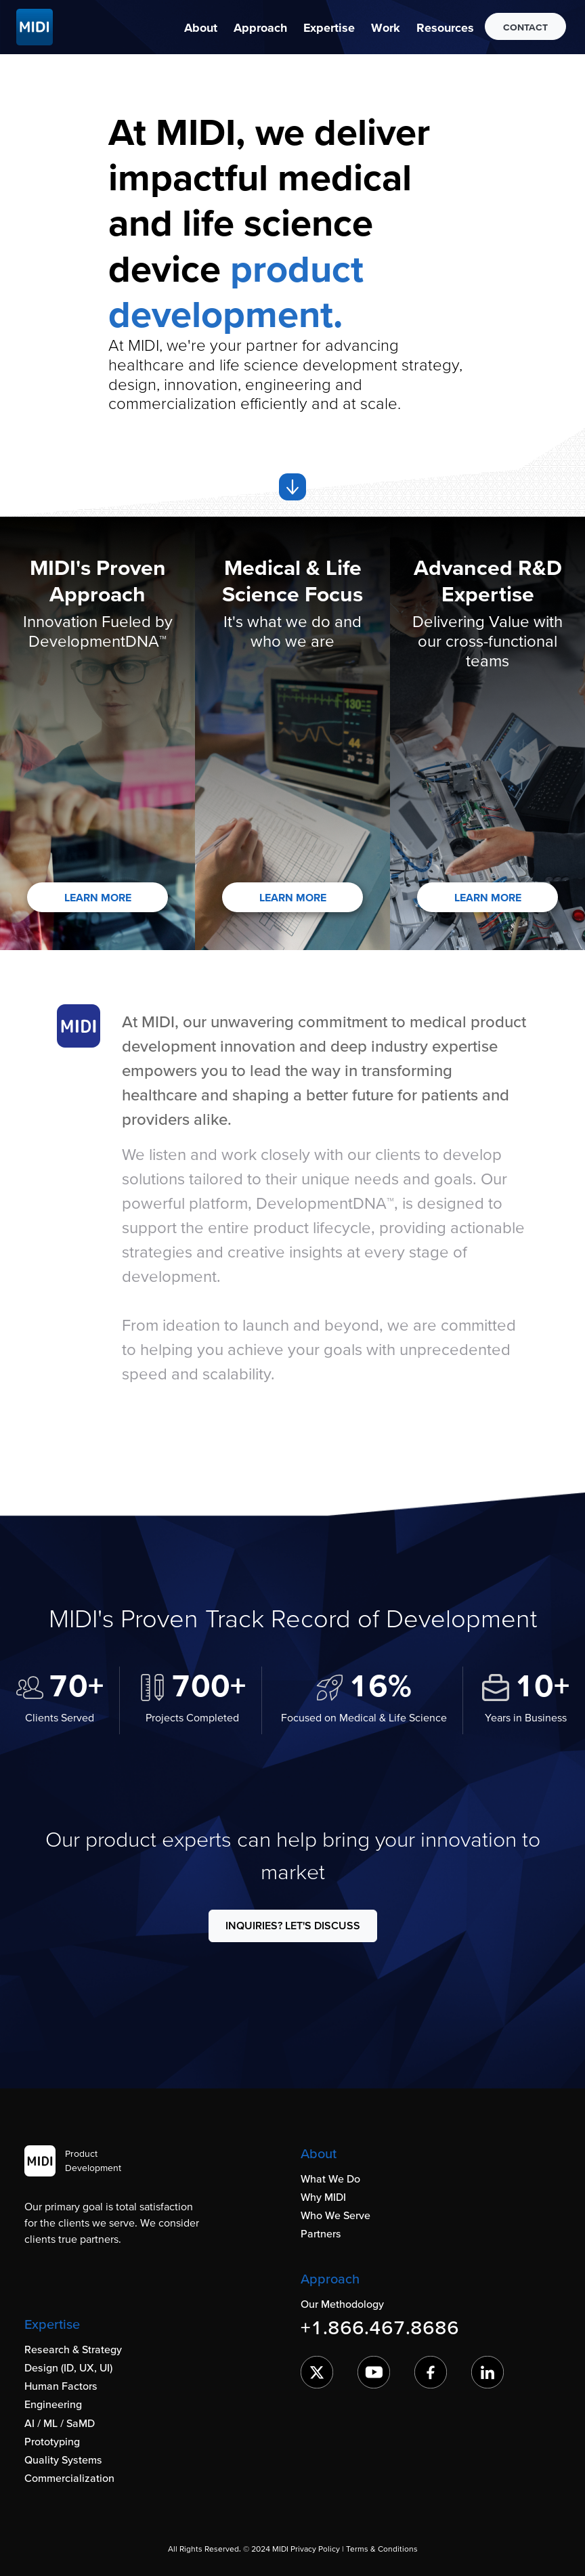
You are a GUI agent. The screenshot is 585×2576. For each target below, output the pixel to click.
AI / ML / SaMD (59, 2423)
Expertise (329, 27)
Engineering (53, 2404)
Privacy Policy (315, 2548)
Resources (445, 27)
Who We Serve (335, 2215)
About (200, 27)
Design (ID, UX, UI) (68, 2367)
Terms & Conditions (382, 2548)
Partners (321, 2233)
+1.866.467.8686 (380, 2327)
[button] (201, 27)
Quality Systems (63, 2459)
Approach (260, 27)
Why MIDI (323, 2197)
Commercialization (69, 2478)
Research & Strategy (73, 2349)
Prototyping (52, 2441)
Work (385, 27)
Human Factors (61, 2386)
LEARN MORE (97, 897)
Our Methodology (342, 2304)
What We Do (330, 2178)
